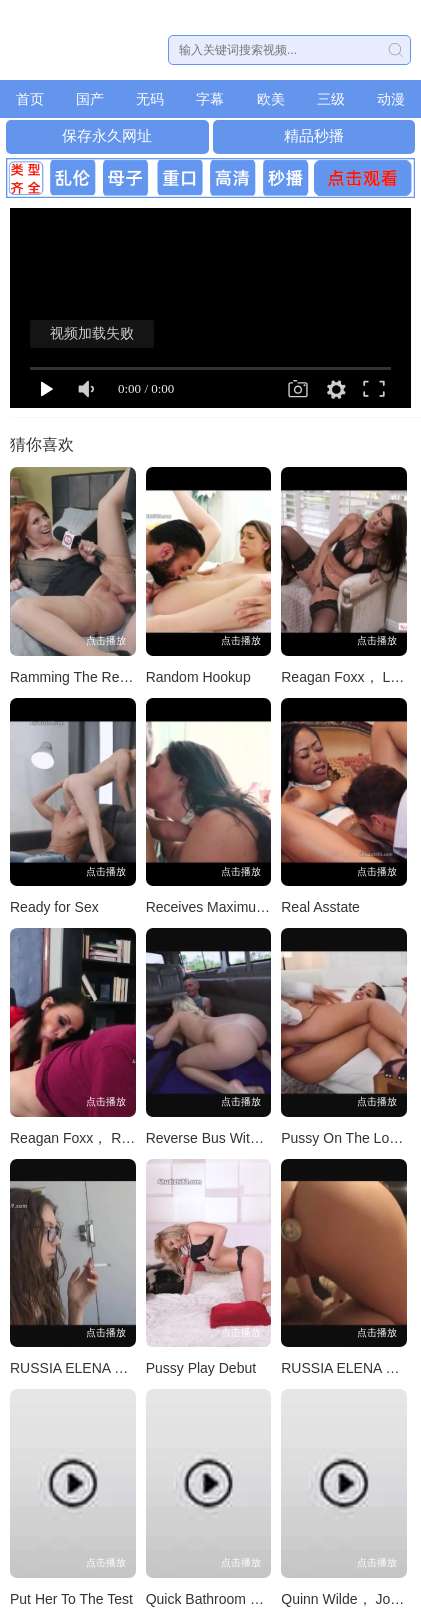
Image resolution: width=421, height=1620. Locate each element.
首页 (30, 99)
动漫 (391, 99)
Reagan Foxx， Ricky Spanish (105, 1138)
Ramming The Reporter (83, 677)
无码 (150, 99)
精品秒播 (314, 135)
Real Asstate (320, 907)
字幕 (210, 99)
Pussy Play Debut (201, 1368)
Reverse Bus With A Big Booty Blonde (263, 1138)
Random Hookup (198, 677)
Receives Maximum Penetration (245, 907)
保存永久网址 (107, 135)
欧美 (271, 99)
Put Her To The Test (71, 1599)
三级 (331, 99)
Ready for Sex (54, 907)
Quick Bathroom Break (216, 1599)
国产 (90, 99)
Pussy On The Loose (346, 1138)
